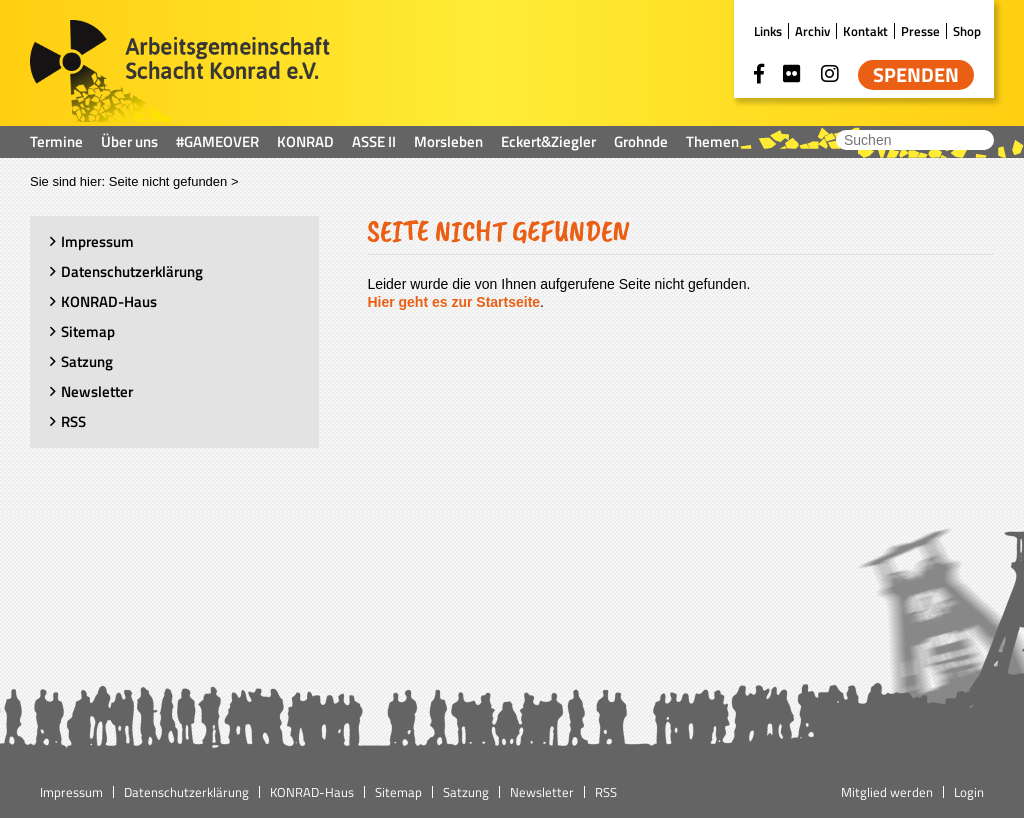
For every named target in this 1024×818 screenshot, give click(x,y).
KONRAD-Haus (109, 301)
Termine (56, 141)
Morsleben (448, 141)
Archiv (812, 31)
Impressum (97, 241)
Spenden (916, 75)
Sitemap (88, 331)
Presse (920, 31)
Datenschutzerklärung (132, 271)
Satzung (87, 361)
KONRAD (305, 141)
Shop (967, 31)
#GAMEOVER (217, 141)
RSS (73, 421)
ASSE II (374, 141)
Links (768, 31)
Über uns (129, 141)
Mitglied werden (887, 792)
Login (969, 792)
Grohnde (641, 141)
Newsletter (97, 391)
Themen (712, 141)
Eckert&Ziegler (548, 141)
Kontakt (865, 31)
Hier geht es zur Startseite (453, 302)
